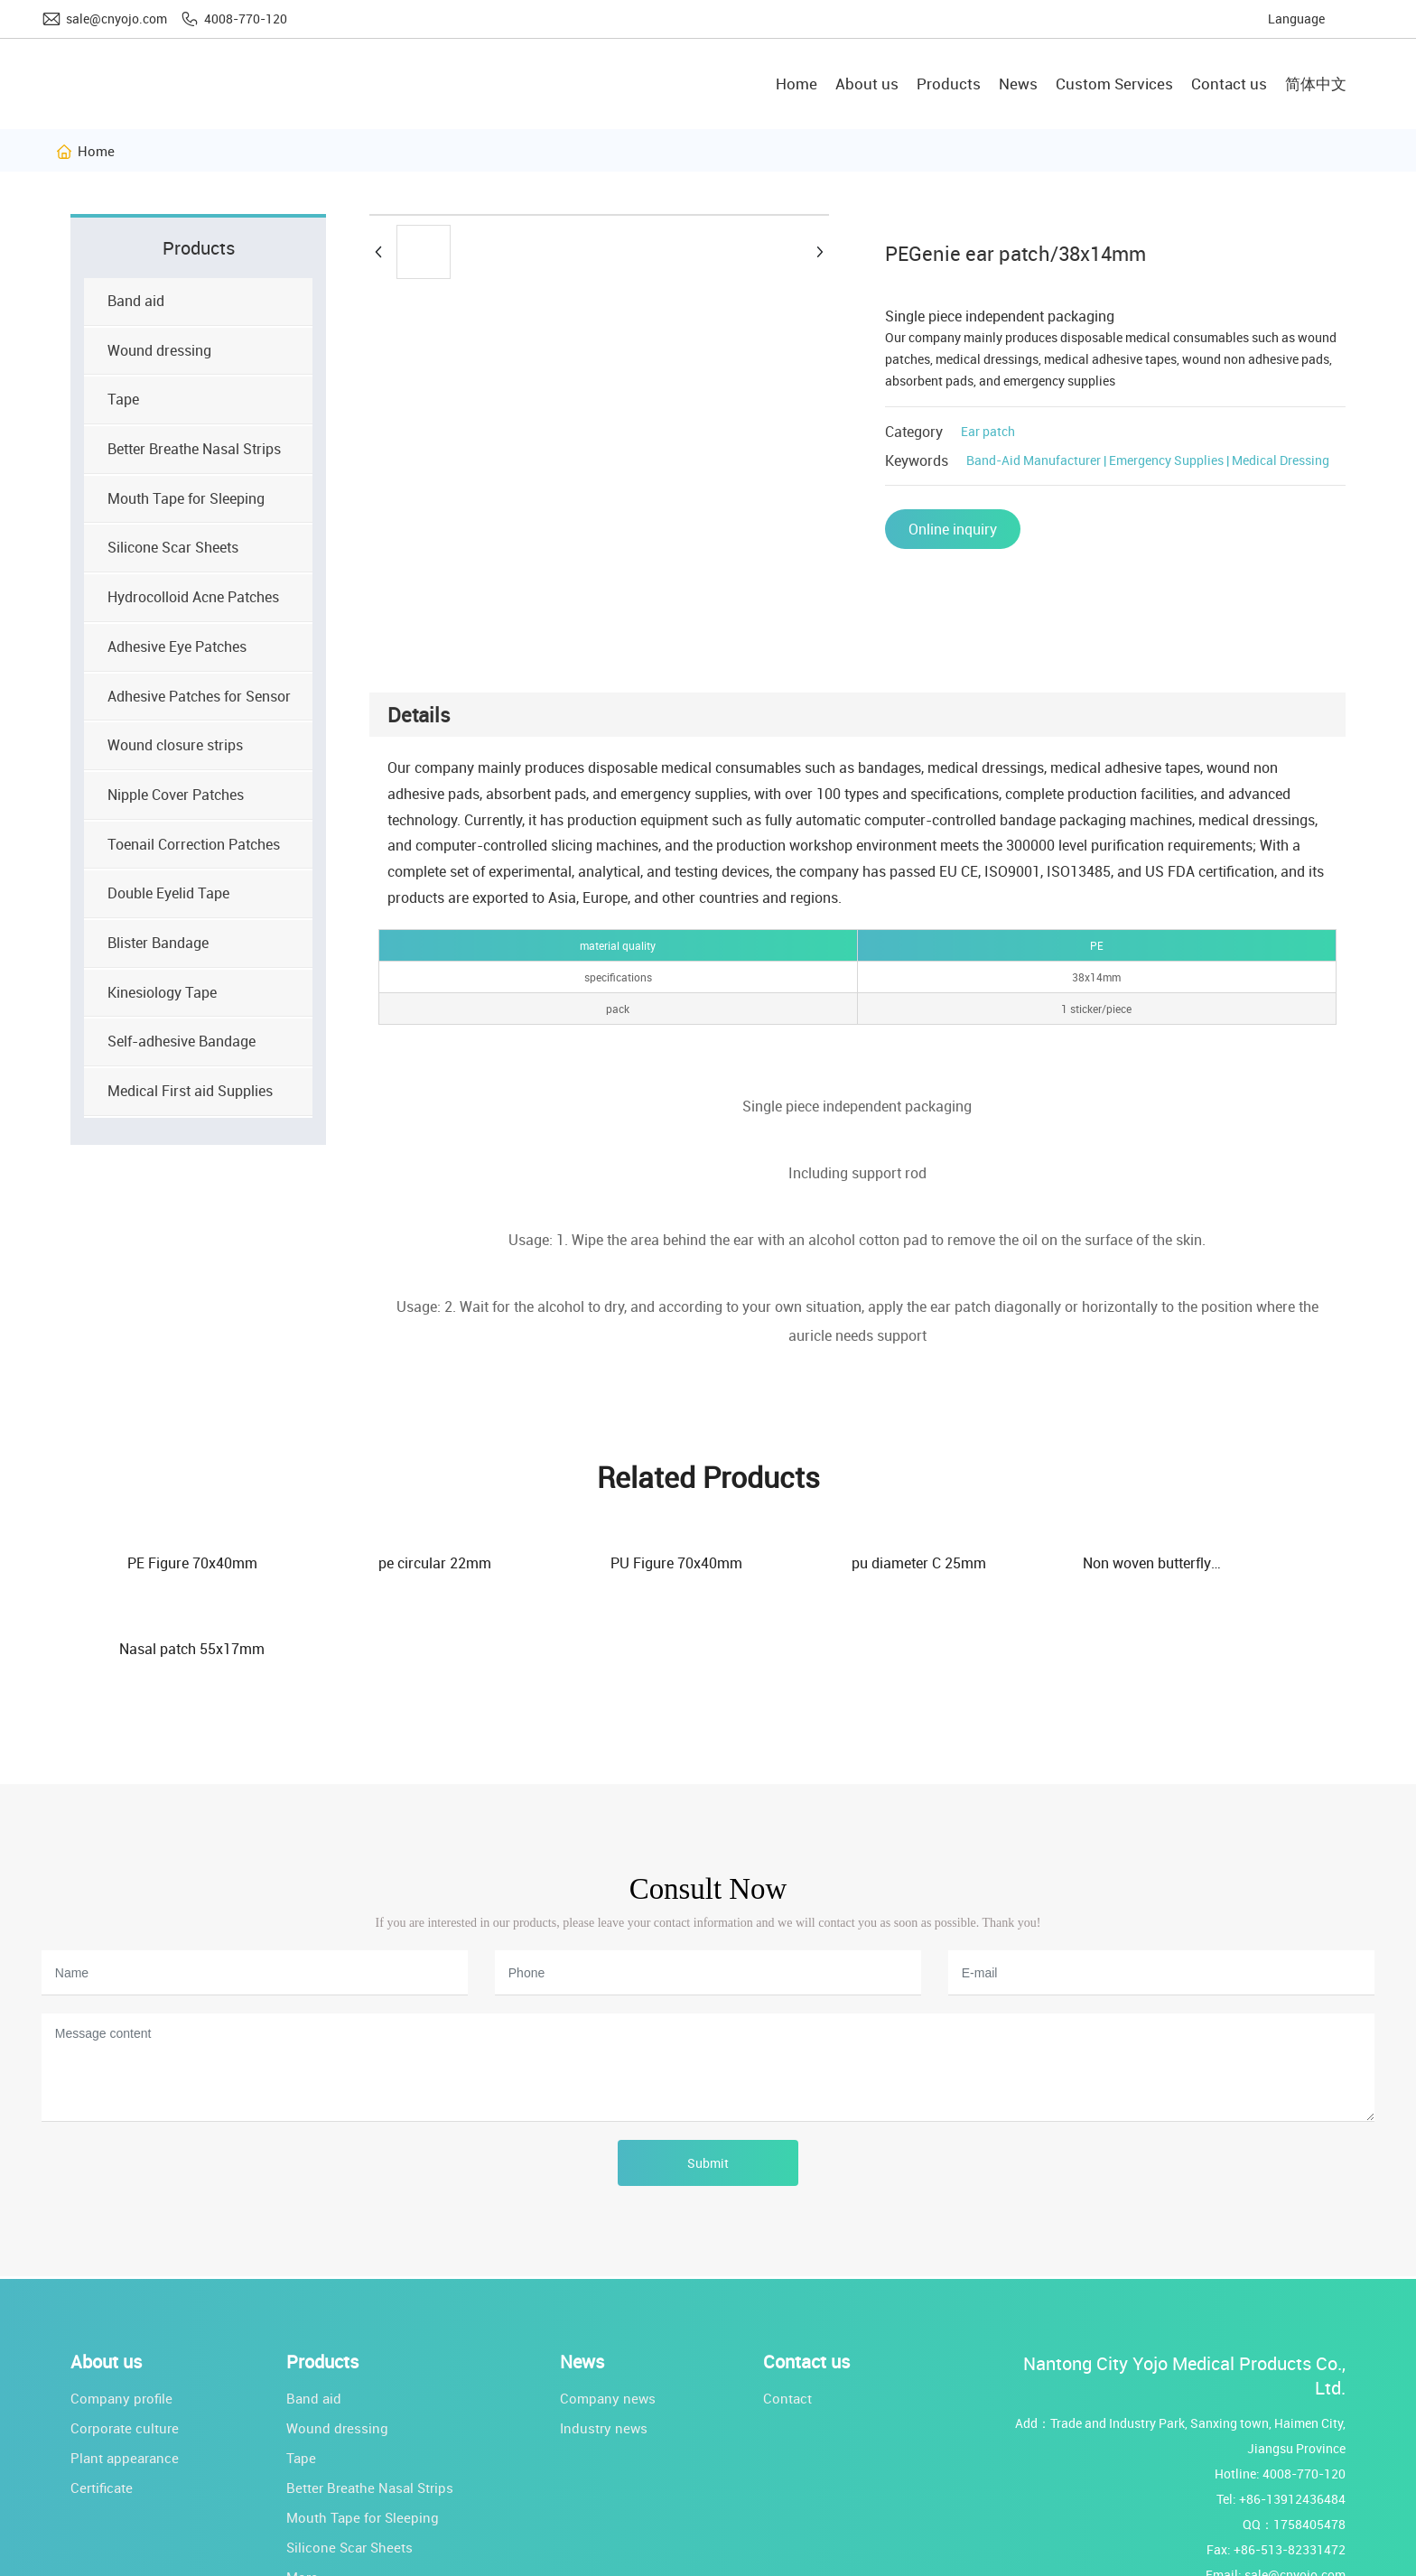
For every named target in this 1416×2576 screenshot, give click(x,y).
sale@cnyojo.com (116, 18)
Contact (787, 2313)
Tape (301, 2373)
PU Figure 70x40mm (601, 1563)
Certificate (101, 2403)
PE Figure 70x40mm (177, 1563)
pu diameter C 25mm (814, 1563)
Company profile (121, 2313)
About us (106, 2277)
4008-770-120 (245, 18)
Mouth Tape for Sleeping (362, 2432)
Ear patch (988, 431)
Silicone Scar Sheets (349, 2462)
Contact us (806, 2277)
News (582, 2277)
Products (322, 2277)
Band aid (313, 2313)
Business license (692, 2558)
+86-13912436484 (1292, 2414)
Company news (608, 2313)
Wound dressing (337, 2343)
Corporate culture (124, 2343)
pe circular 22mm (389, 1563)
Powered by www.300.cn (552, 2559)
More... (307, 2492)
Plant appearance (124, 2373)
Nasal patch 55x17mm (1238, 1563)
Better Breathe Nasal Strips (369, 2403)
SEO (630, 2559)
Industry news (603, 2343)
